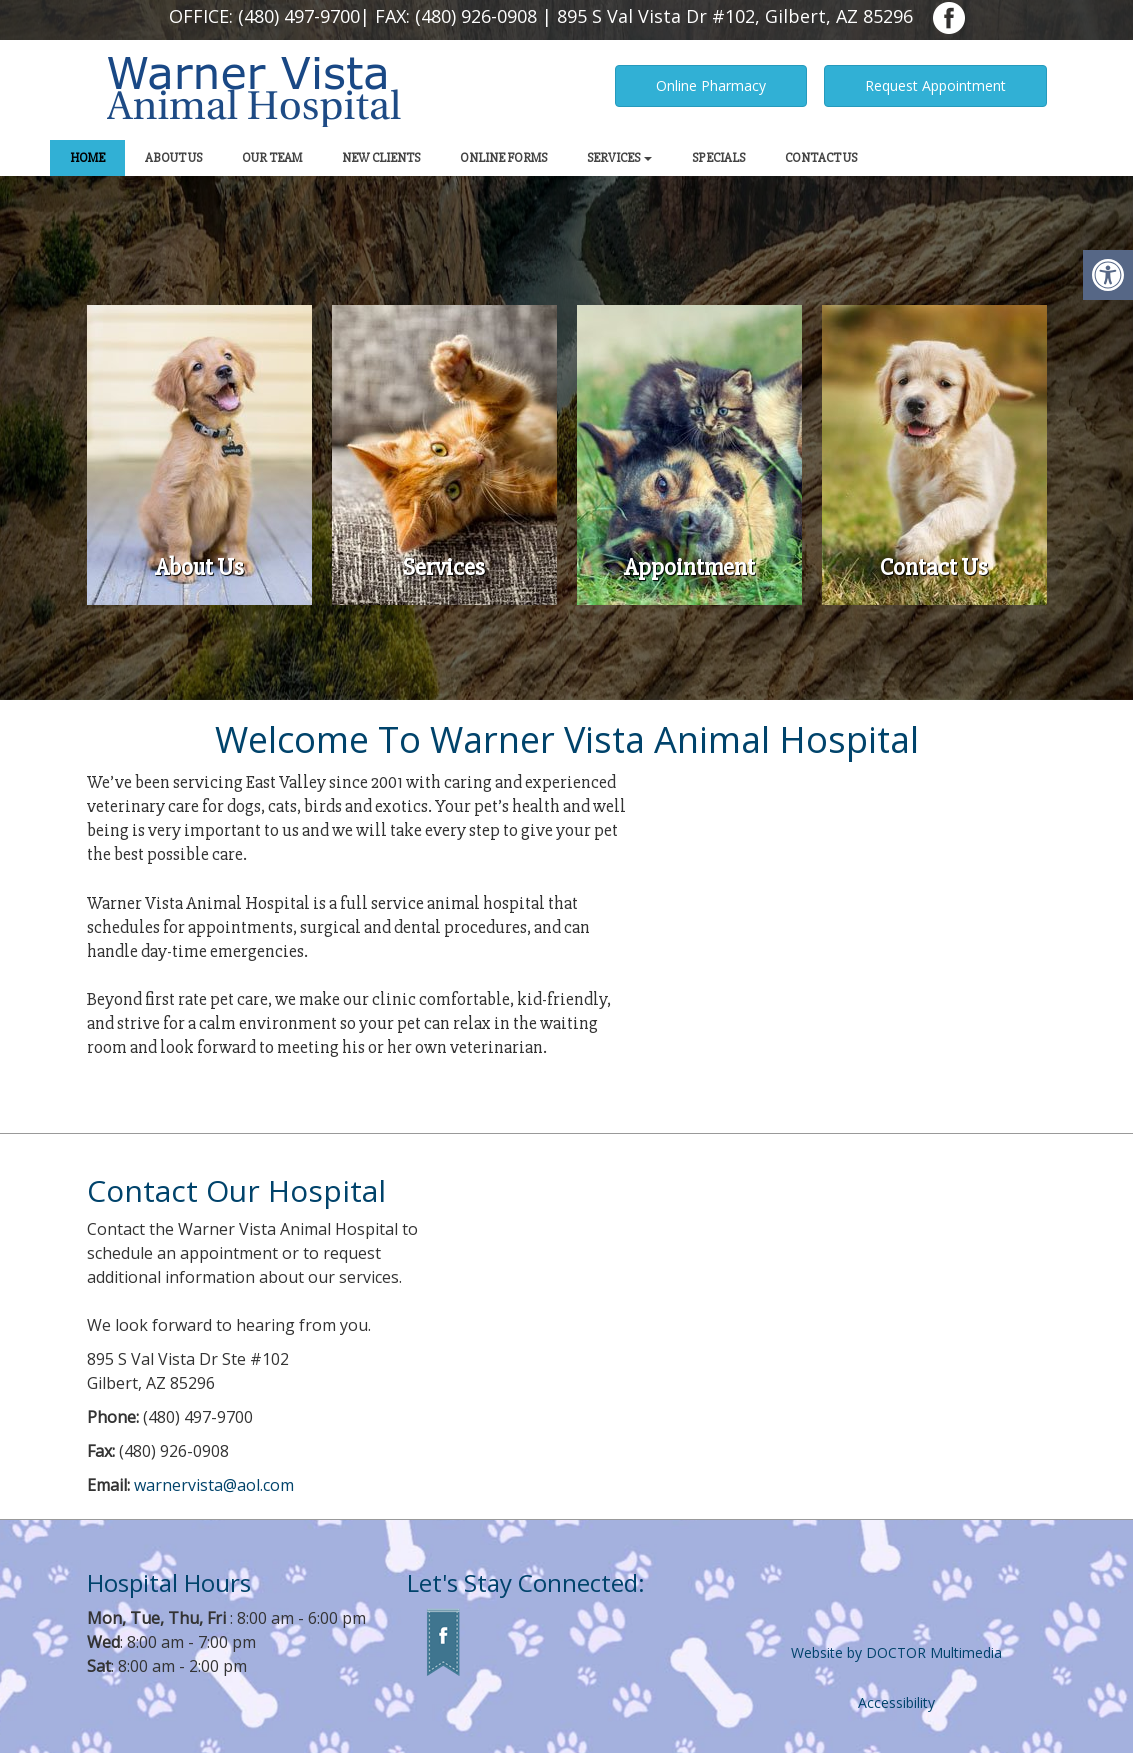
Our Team (272, 158)
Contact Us (821, 158)
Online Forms (503, 158)
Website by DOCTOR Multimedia (896, 1652)
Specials (718, 158)
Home (87, 158)
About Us (173, 158)
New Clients (381, 158)
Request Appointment (935, 85)
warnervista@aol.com (214, 1485)
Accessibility (896, 1702)
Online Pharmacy (711, 85)
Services (619, 158)
